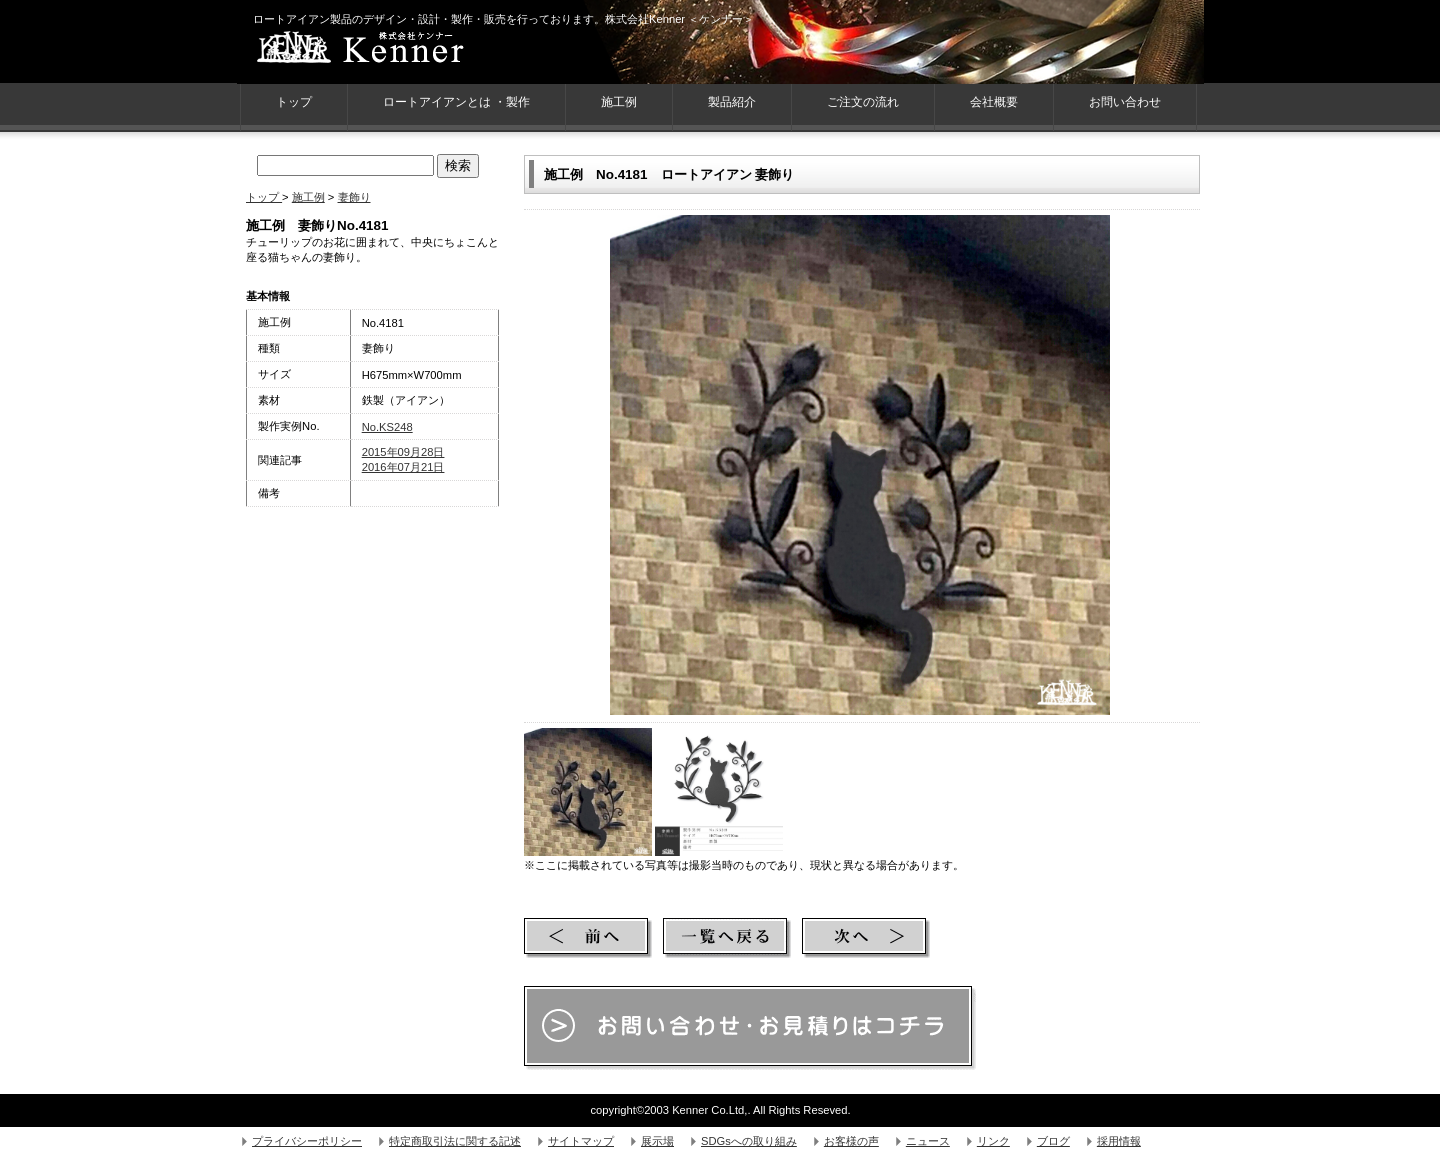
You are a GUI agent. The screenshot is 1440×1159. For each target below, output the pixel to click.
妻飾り (354, 197)
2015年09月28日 (403, 452)
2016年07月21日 (403, 467)
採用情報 (1119, 1141)
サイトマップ (581, 1141)
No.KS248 (387, 427)
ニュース (928, 1141)
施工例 (619, 102)
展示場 (657, 1141)
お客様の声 (851, 1141)
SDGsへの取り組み (749, 1141)
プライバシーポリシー (307, 1141)
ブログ (1053, 1141)
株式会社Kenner (396, 50)
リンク (993, 1141)
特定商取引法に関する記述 (455, 1141)
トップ (264, 197)
